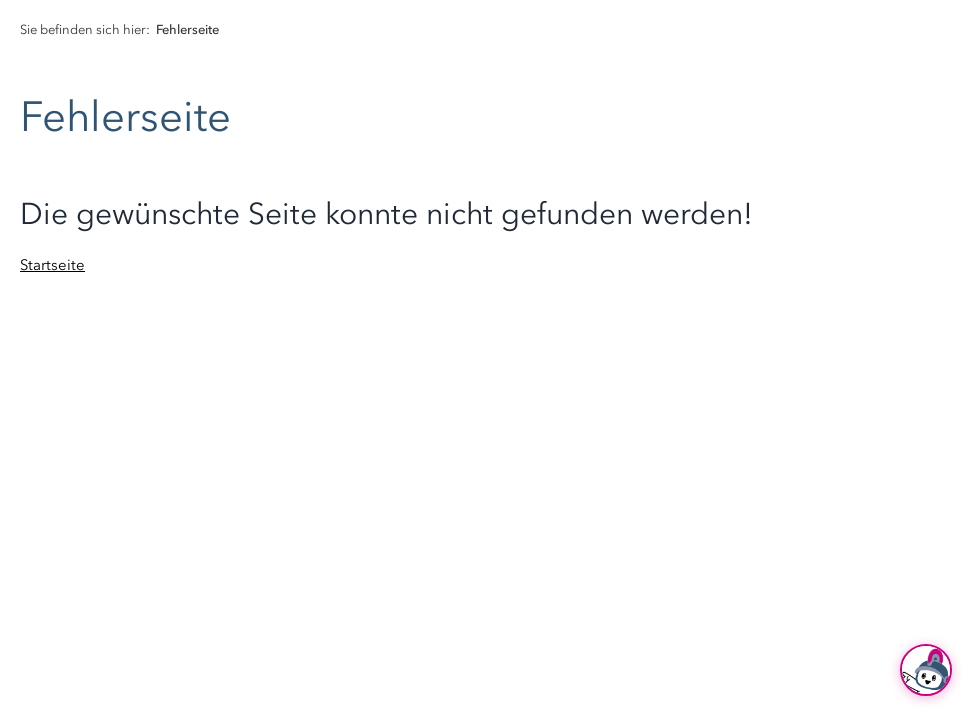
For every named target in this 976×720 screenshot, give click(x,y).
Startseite (52, 265)
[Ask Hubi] (926, 670)
